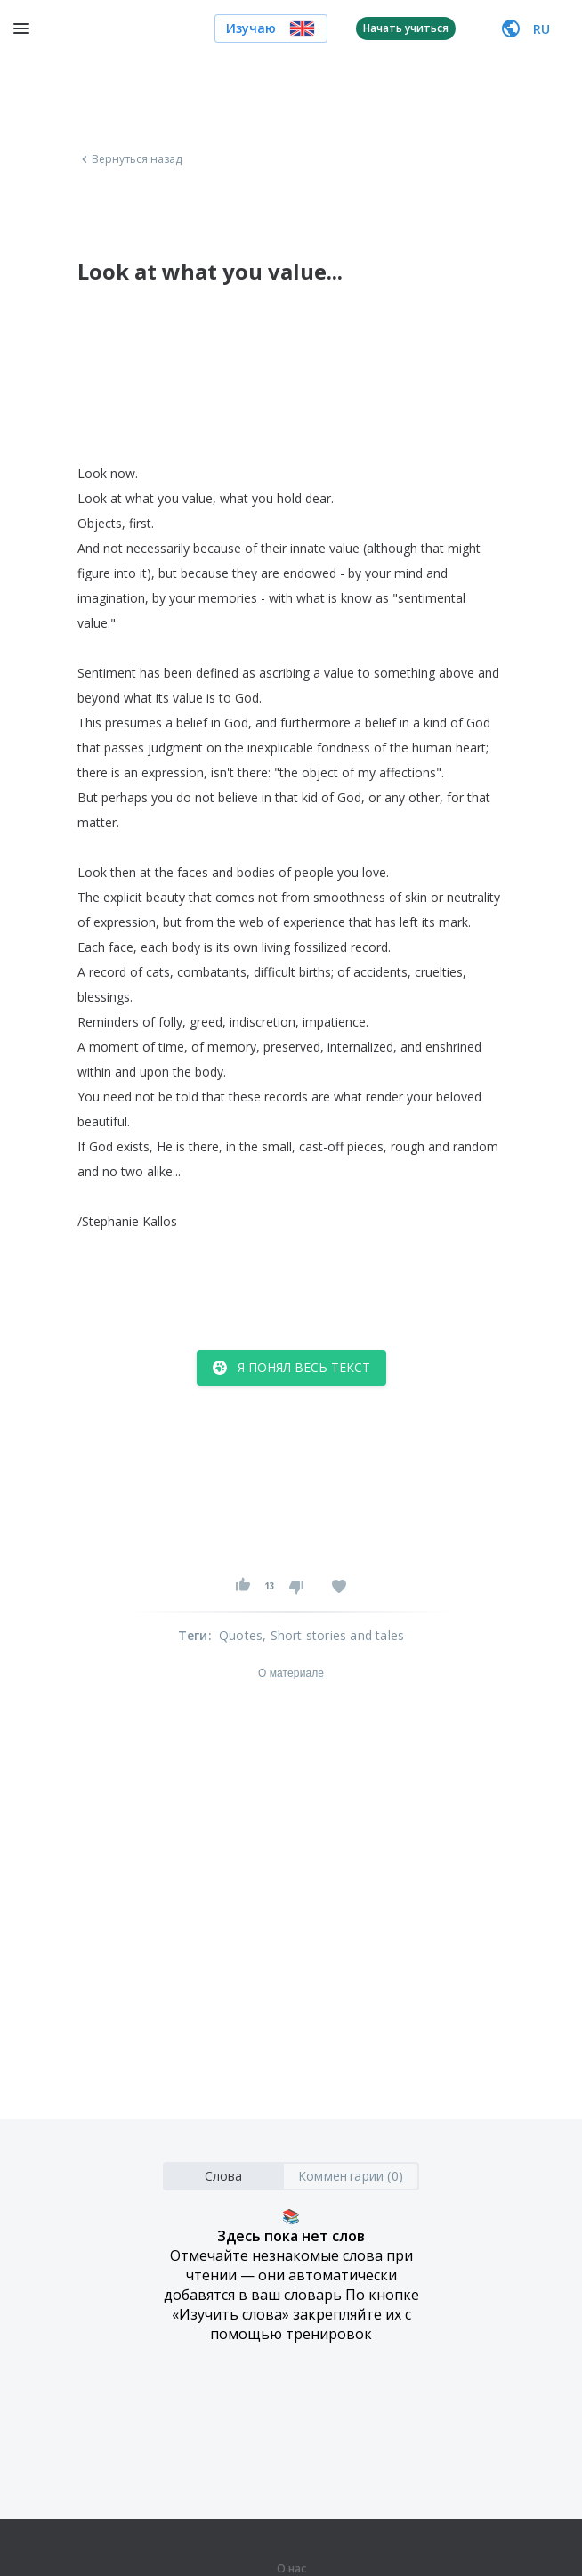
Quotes (241, 1635)
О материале (291, 1673)
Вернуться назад (129, 159)
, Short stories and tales (333, 1635)
